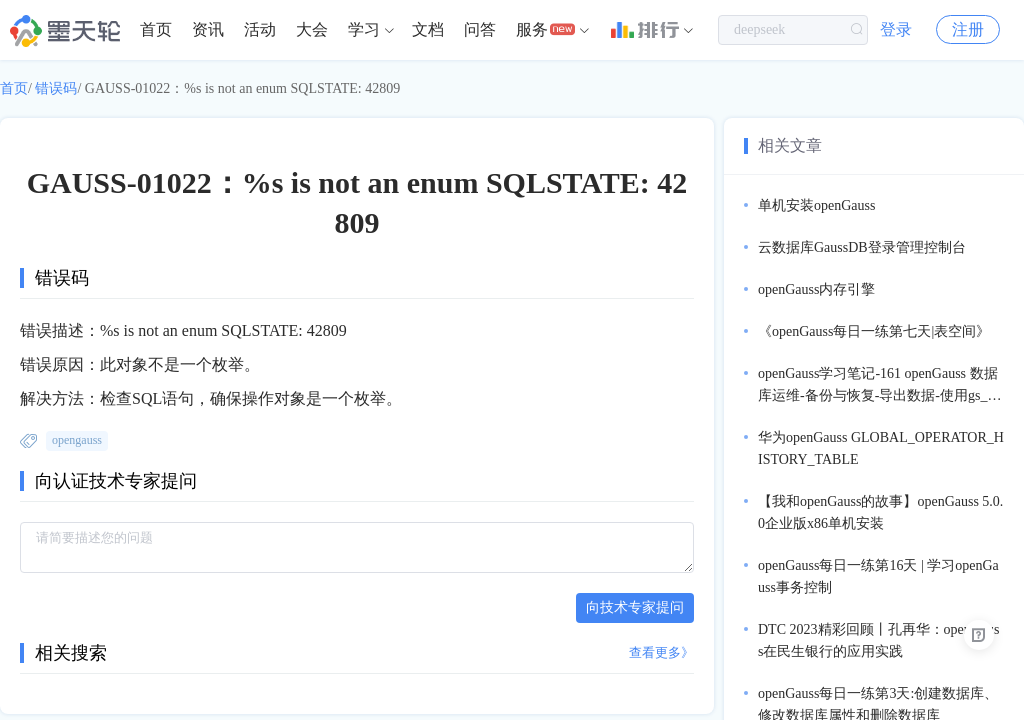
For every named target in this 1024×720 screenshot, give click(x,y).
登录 (896, 29)
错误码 (56, 88)
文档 (428, 29)
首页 (156, 29)
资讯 (208, 29)
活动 (260, 29)
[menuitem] (156, 30)
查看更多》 (661, 652)
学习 (364, 29)
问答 (480, 29)
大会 (312, 29)
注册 (968, 29)
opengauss (77, 440)
